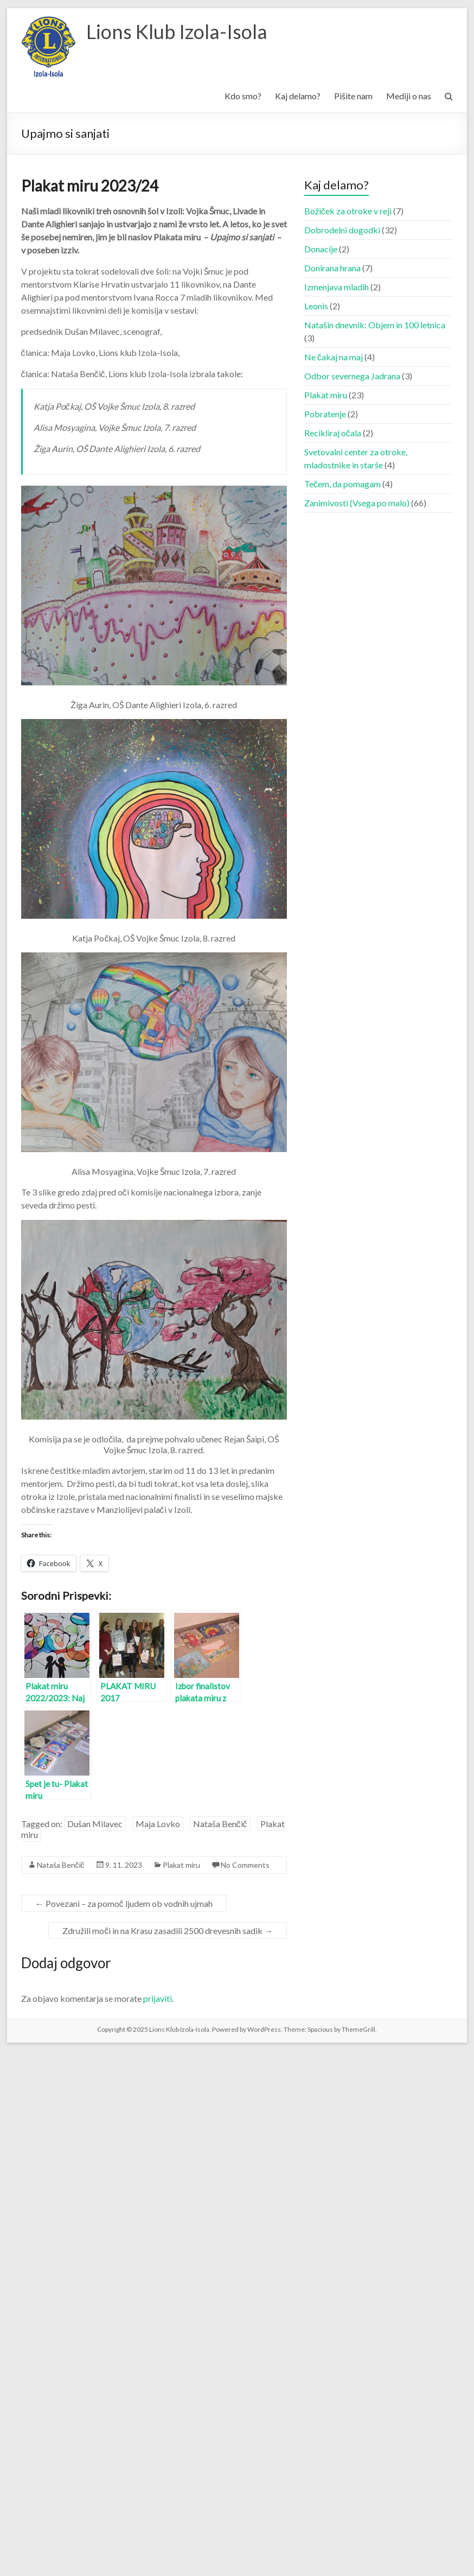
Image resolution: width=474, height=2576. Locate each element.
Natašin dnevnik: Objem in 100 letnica (374, 325)
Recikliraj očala (332, 433)
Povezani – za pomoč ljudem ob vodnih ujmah (124, 1903)
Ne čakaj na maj (333, 357)
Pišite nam (353, 96)
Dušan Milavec (95, 1823)
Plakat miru (181, 1864)
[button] (48, 46)
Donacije (320, 249)
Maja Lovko (158, 1823)
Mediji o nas (408, 96)
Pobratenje (325, 414)
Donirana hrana (332, 268)
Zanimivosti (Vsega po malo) (356, 503)
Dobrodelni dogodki (342, 230)
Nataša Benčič (220, 1823)
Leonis (316, 306)
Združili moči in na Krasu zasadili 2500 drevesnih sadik (167, 1930)
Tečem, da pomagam (342, 484)
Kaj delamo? (298, 96)
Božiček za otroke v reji (348, 211)
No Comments (245, 1864)
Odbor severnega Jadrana (352, 376)
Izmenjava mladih (336, 287)
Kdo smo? (243, 96)
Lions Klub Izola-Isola (176, 31)
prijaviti (157, 1998)
